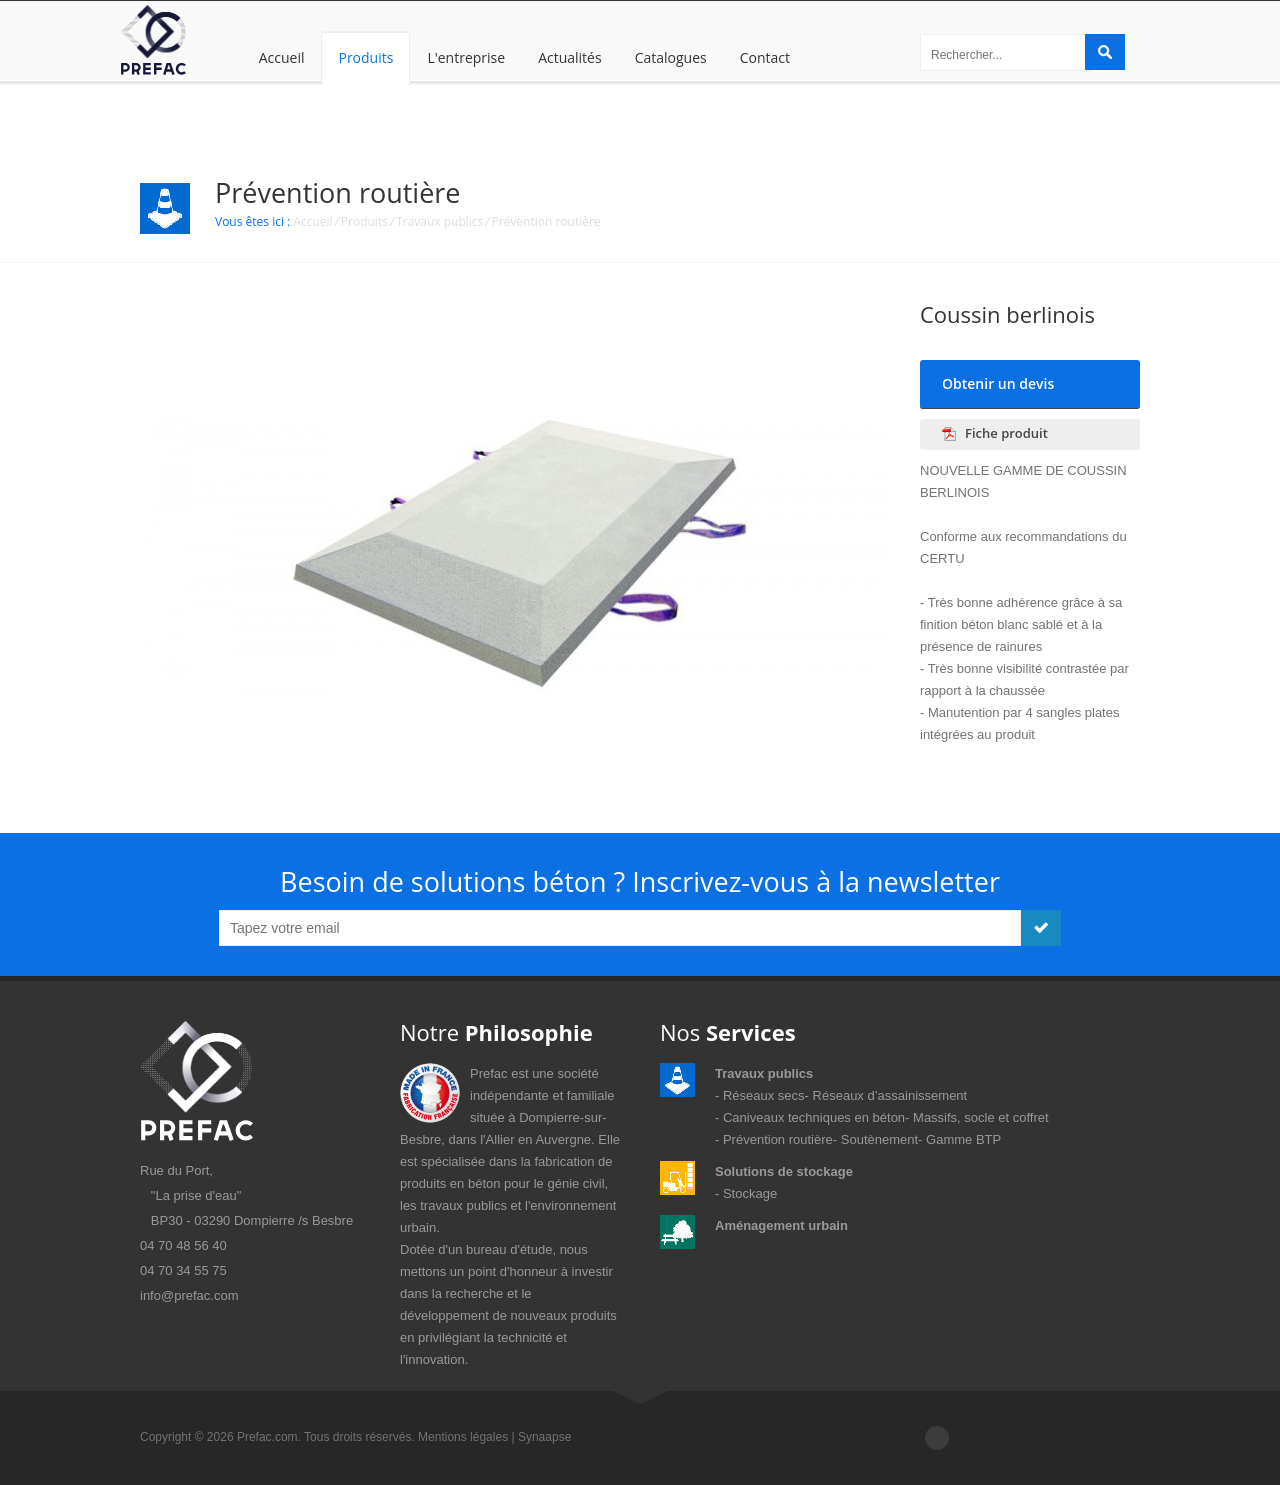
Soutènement (879, 1139)
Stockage (750, 1193)
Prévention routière (546, 221)
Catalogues (671, 57)
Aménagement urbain (781, 1225)
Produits (365, 57)
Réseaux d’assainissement (890, 1095)
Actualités (570, 57)
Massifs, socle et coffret (981, 1117)
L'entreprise (466, 57)
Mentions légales (463, 1437)
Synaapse (544, 1437)
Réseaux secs (764, 1095)
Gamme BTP (963, 1139)
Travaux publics (439, 221)
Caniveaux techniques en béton (814, 1117)
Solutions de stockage (784, 1171)
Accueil (282, 57)
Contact (765, 57)
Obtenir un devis (998, 383)
